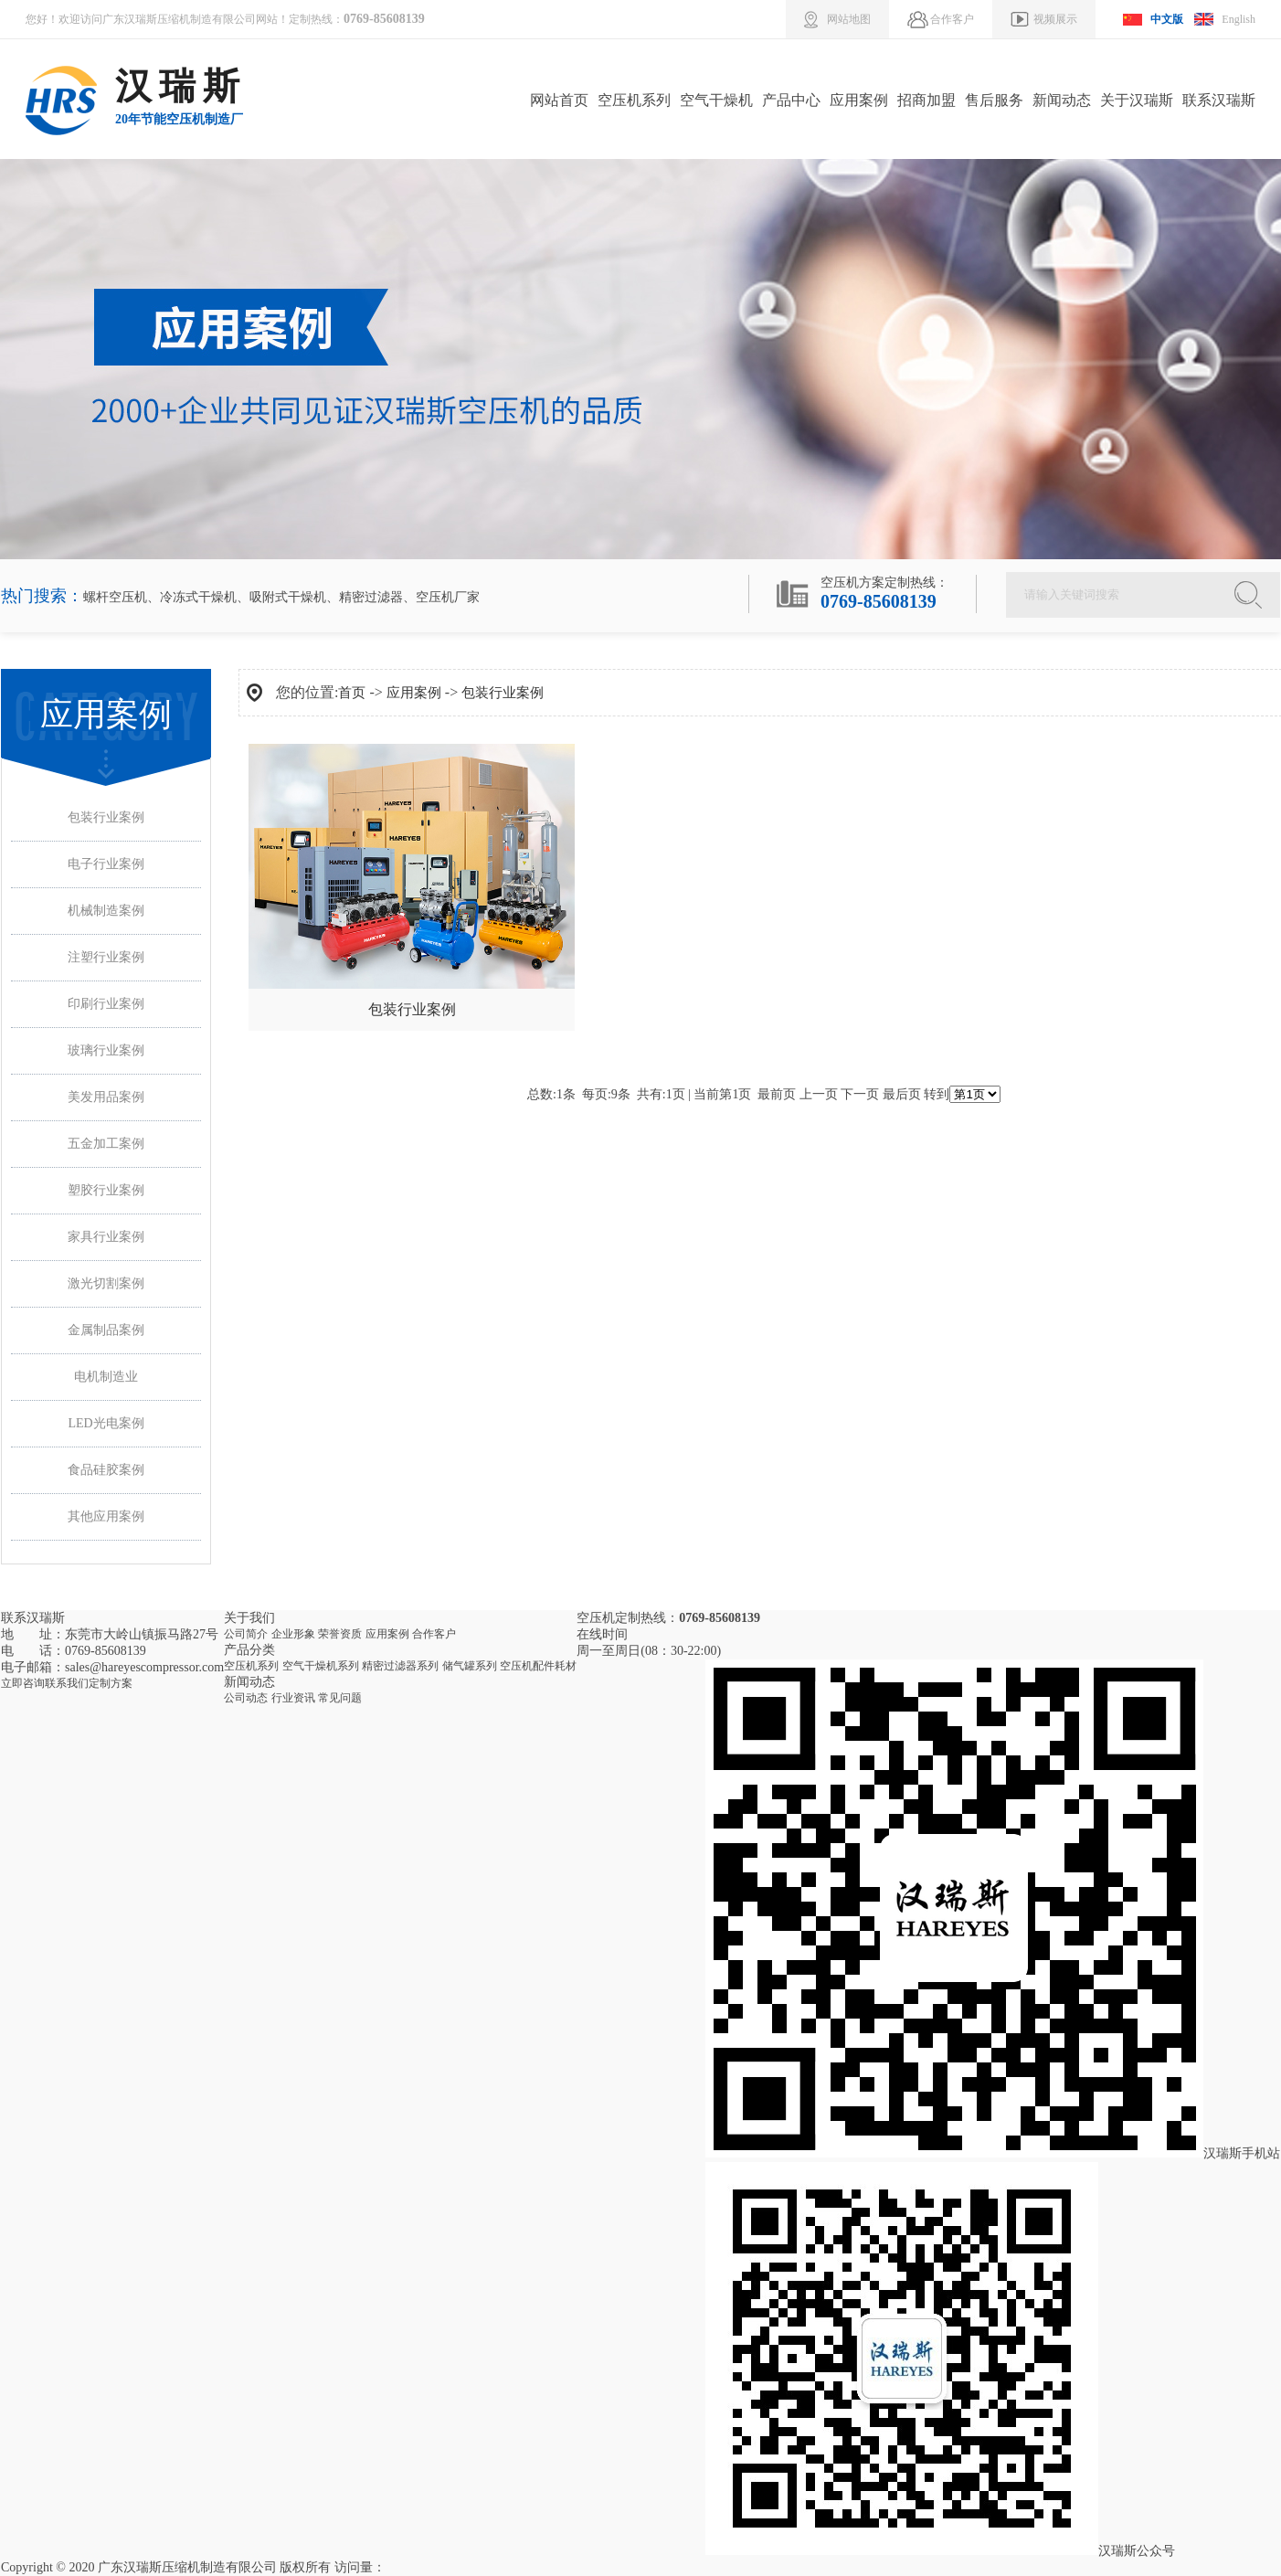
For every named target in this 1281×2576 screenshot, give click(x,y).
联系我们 (67, 1683)
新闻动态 (1061, 100)
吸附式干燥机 (287, 597)
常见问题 (340, 1697)
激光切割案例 (106, 1283)
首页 (351, 692)
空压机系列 (634, 100)
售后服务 (994, 100)
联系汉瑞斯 (1218, 100)
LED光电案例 (105, 1423)
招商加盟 (926, 100)
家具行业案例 (106, 1237)
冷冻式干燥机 (198, 597)
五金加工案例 (106, 1143)
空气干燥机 (716, 100)
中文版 (1166, 19)
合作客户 (434, 1633)
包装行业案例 (106, 817)
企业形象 (293, 1633)
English (1238, 19)
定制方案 (110, 1683)
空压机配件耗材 (538, 1665)
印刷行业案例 (106, 1004)
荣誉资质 (340, 1633)
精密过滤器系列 (400, 1665)
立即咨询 (23, 1683)
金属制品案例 (106, 1330)
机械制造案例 (106, 910)
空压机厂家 (448, 597)
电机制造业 (106, 1376)
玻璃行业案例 (106, 1050)
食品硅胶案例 (106, 1470)
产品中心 (791, 100)
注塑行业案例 (106, 957)
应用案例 (859, 100)
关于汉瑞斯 (1136, 100)
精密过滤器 (371, 597)
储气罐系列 (469, 1665)
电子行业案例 (106, 864)
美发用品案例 (106, 1097)
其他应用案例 (106, 1516)
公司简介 (246, 1633)
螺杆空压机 (115, 597)
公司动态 (246, 1697)
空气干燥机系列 (320, 1665)
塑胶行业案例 (106, 1190)
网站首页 (559, 100)
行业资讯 (293, 1697)
